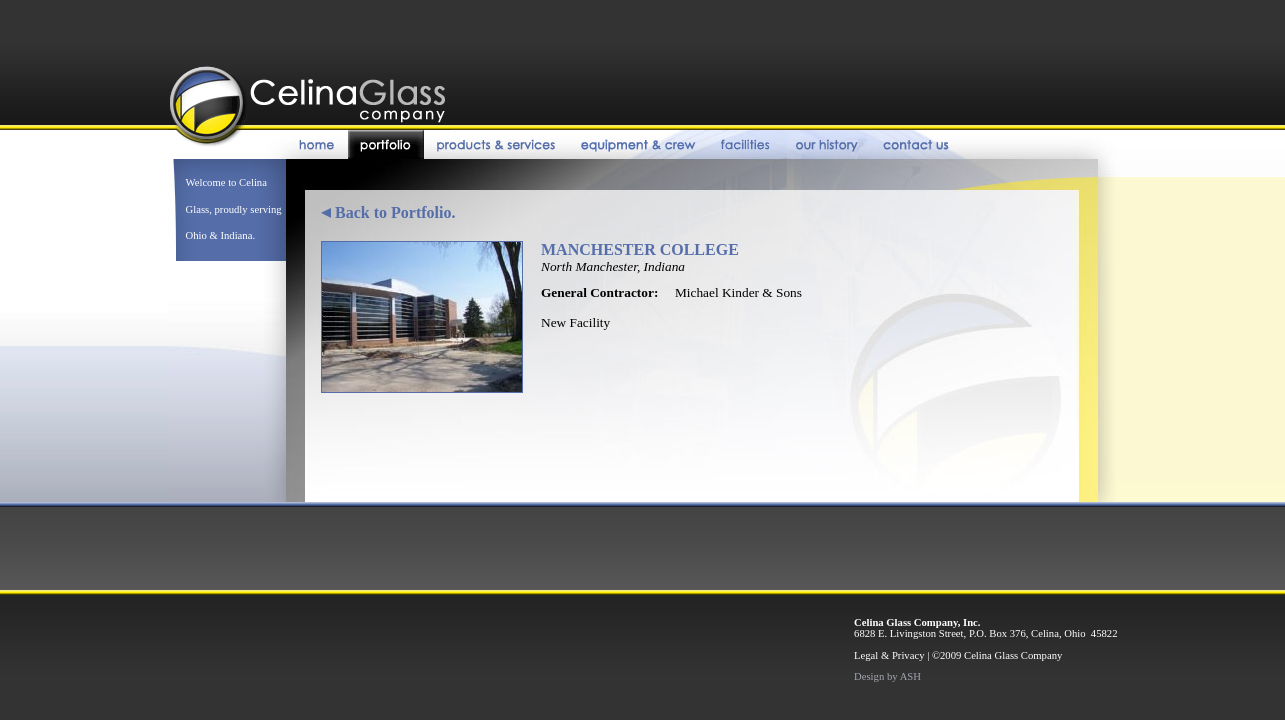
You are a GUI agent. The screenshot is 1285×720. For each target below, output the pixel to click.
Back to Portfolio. (388, 212)
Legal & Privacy (889, 655)
